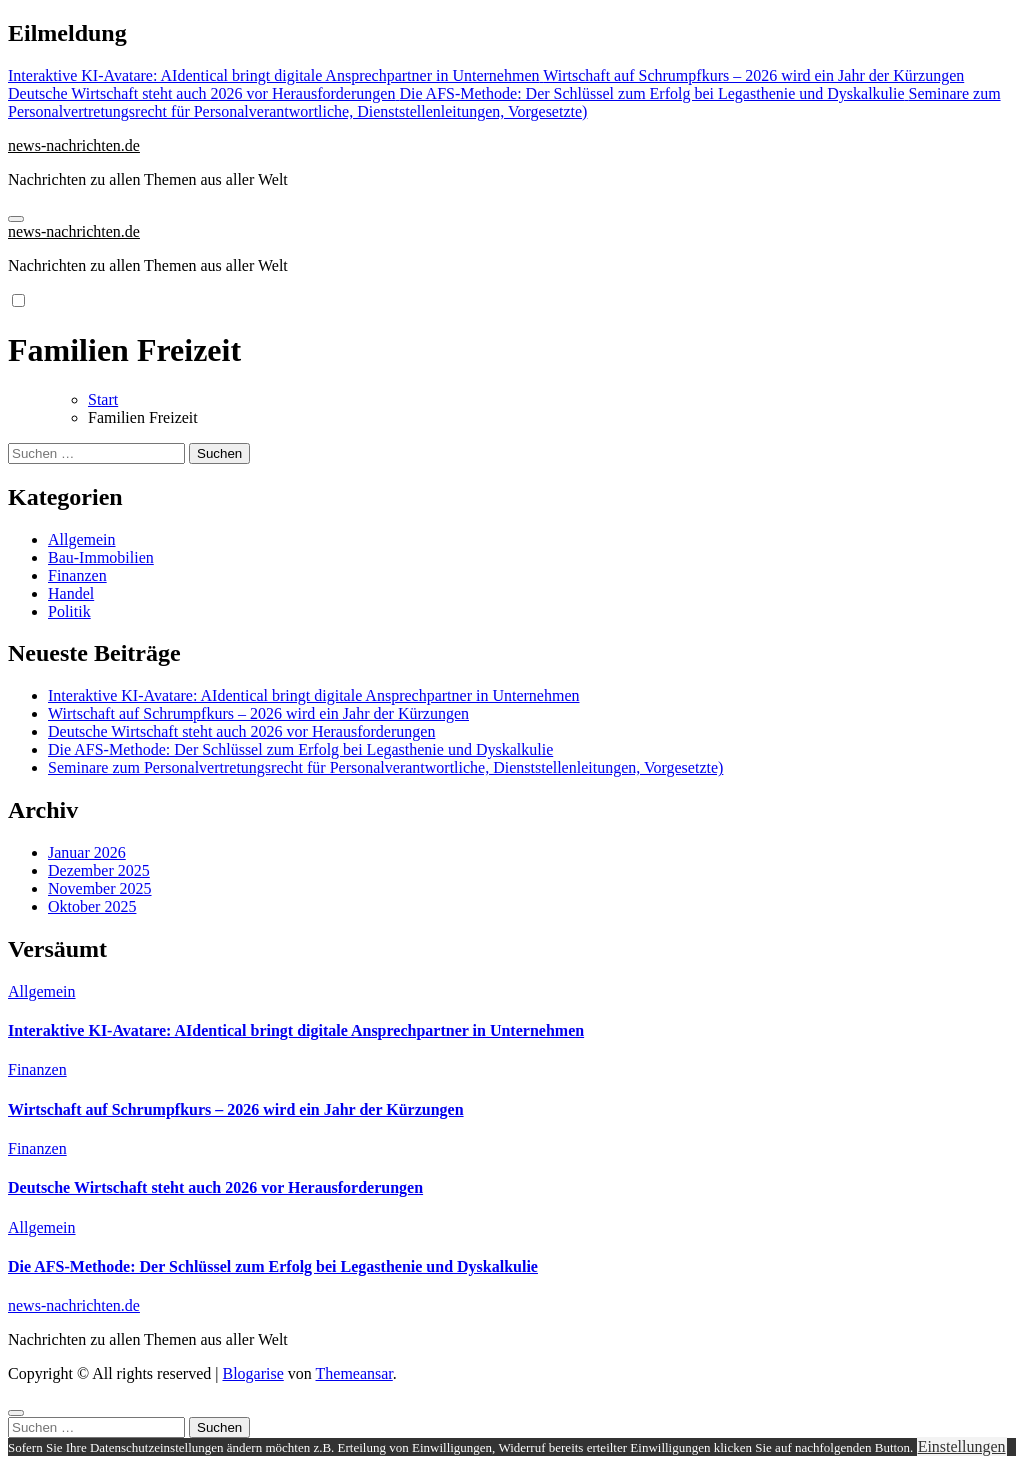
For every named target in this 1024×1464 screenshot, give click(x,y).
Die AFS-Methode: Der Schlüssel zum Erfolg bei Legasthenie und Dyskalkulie (300, 749)
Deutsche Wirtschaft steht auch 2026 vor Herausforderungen (241, 731)
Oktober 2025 (92, 906)
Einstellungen (962, 1446)
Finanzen (77, 575)
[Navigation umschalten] (16, 219)
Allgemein (82, 539)
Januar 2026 (87, 852)
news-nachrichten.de (74, 145)
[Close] (16, 1413)
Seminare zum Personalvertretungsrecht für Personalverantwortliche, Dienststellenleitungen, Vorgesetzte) (385, 767)
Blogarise (252, 1373)
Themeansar (354, 1373)
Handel (71, 593)
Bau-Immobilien (101, 557)
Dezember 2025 (99, 870)
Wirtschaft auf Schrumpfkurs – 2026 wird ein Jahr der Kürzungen (258, 713)
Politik (69, 611)
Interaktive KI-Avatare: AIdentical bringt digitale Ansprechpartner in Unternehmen (314, 695)
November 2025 (100, 888)
